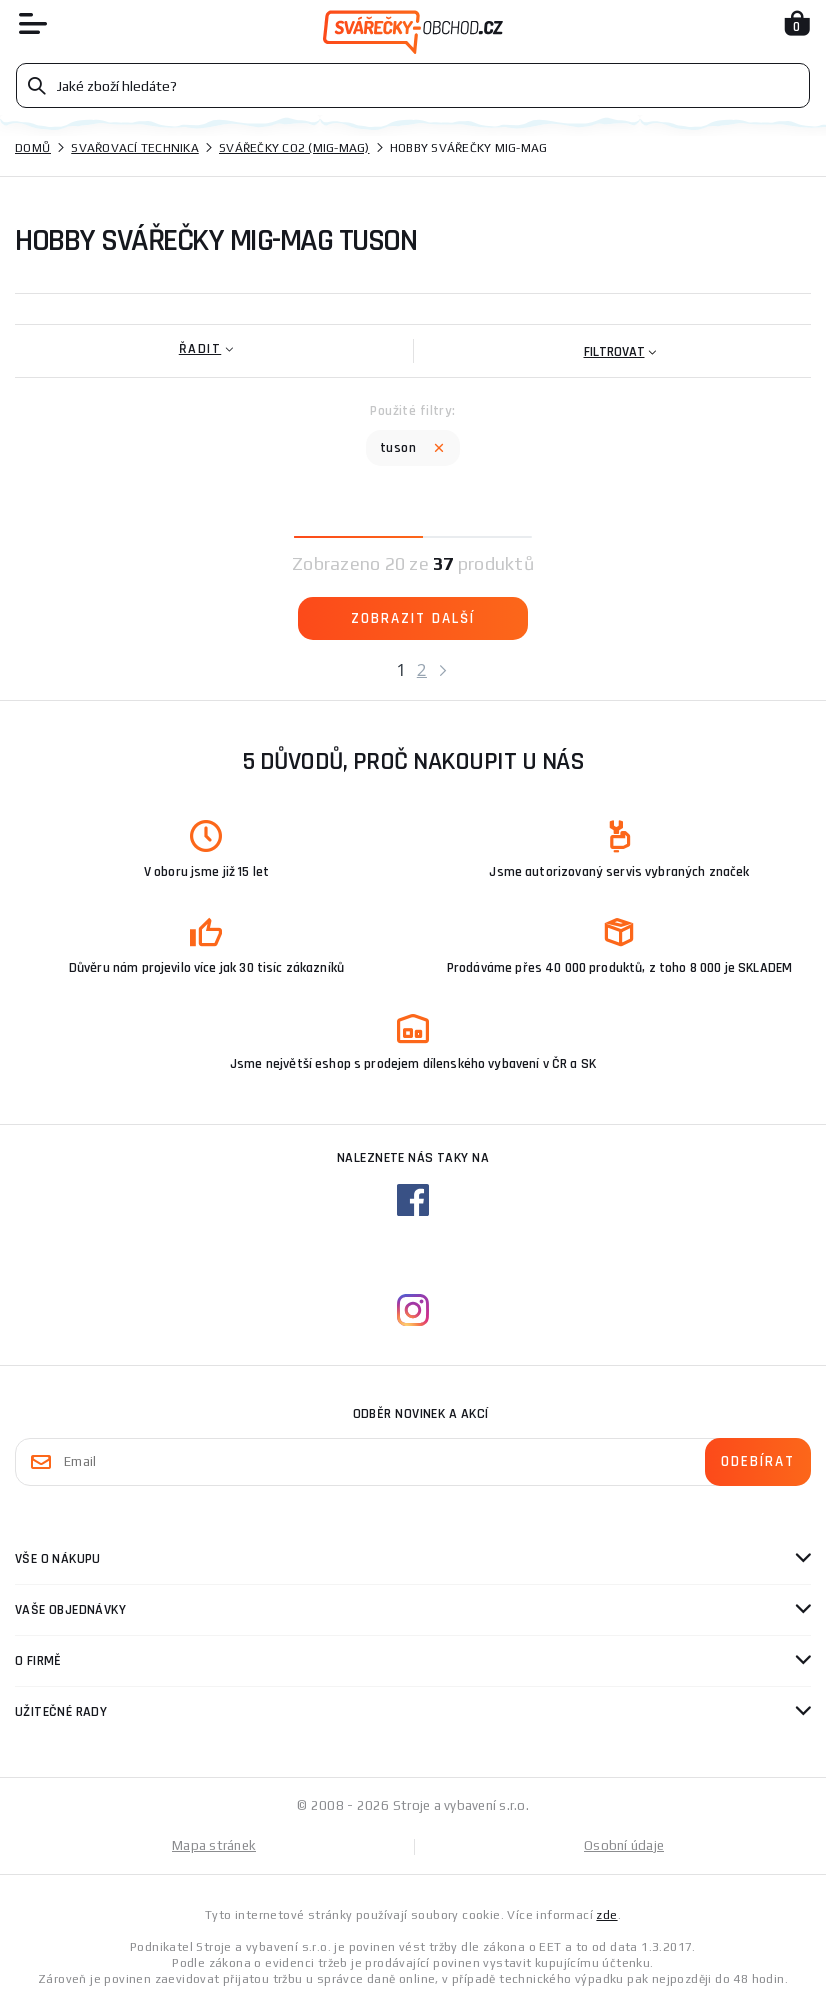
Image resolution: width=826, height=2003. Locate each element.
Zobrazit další (413, 618)
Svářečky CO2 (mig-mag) (294, 148)
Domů (33, 148)
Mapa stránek (214, 1845)
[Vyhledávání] (413, 85)
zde (606, 1915)
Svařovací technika (135, 148)
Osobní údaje (624, 1845)
